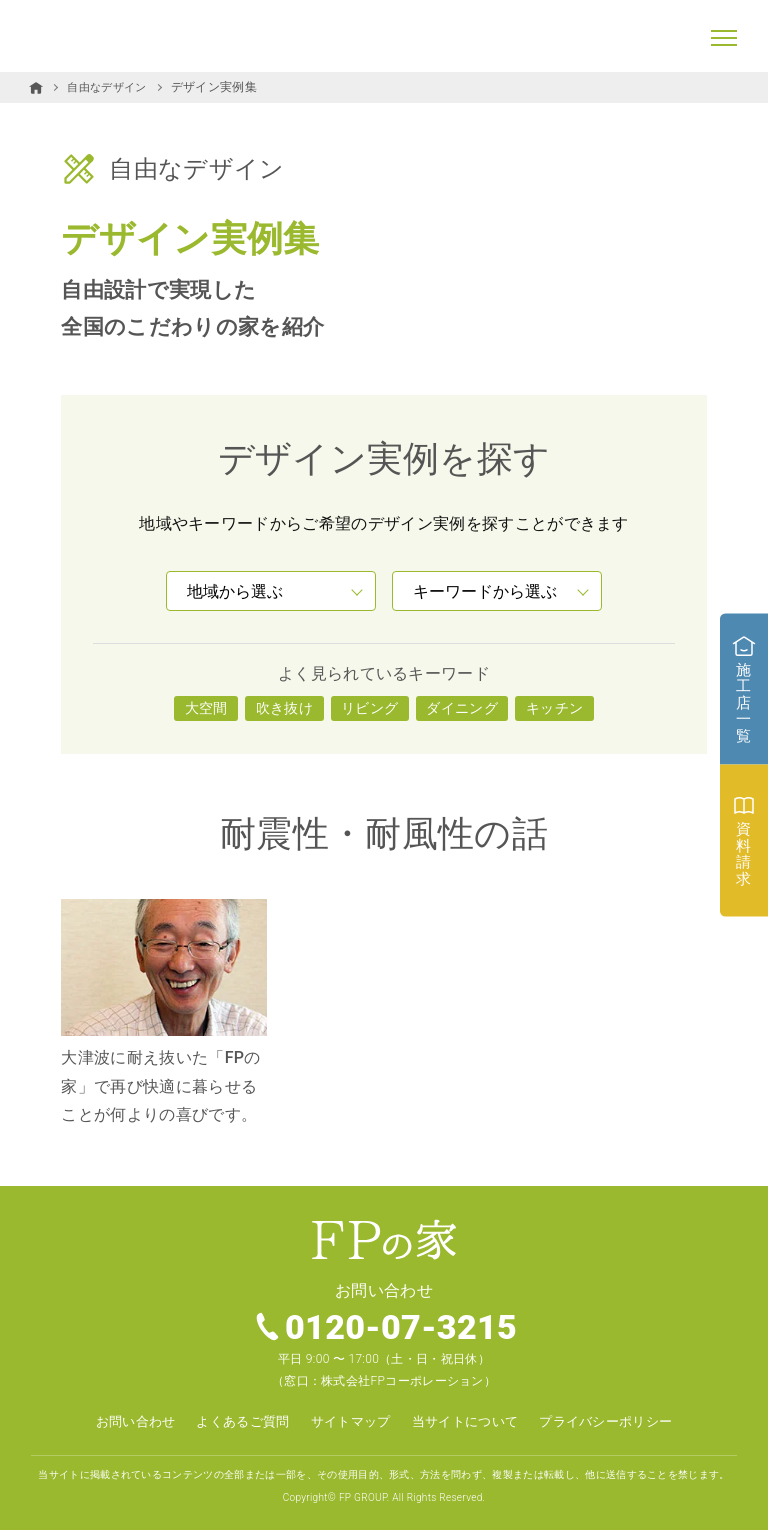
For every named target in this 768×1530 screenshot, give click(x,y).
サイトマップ (348, 1421)
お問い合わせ (120, 1421)
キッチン (554, 707)
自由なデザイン (110, 87)
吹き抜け (284, 707)
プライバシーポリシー (619, 1421)
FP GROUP (363, 1496)
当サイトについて (469, 1421)
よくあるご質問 (234, 1421)
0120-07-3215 (402, 1328)
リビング (369, 707)
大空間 (206, 707)
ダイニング (462, 707)
